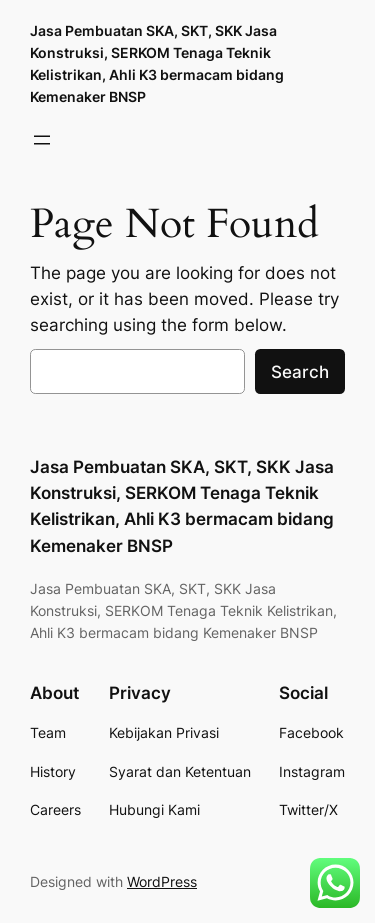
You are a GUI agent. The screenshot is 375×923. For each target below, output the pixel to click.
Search (300, 372)
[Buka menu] (42, 140)
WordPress (162, 881)
